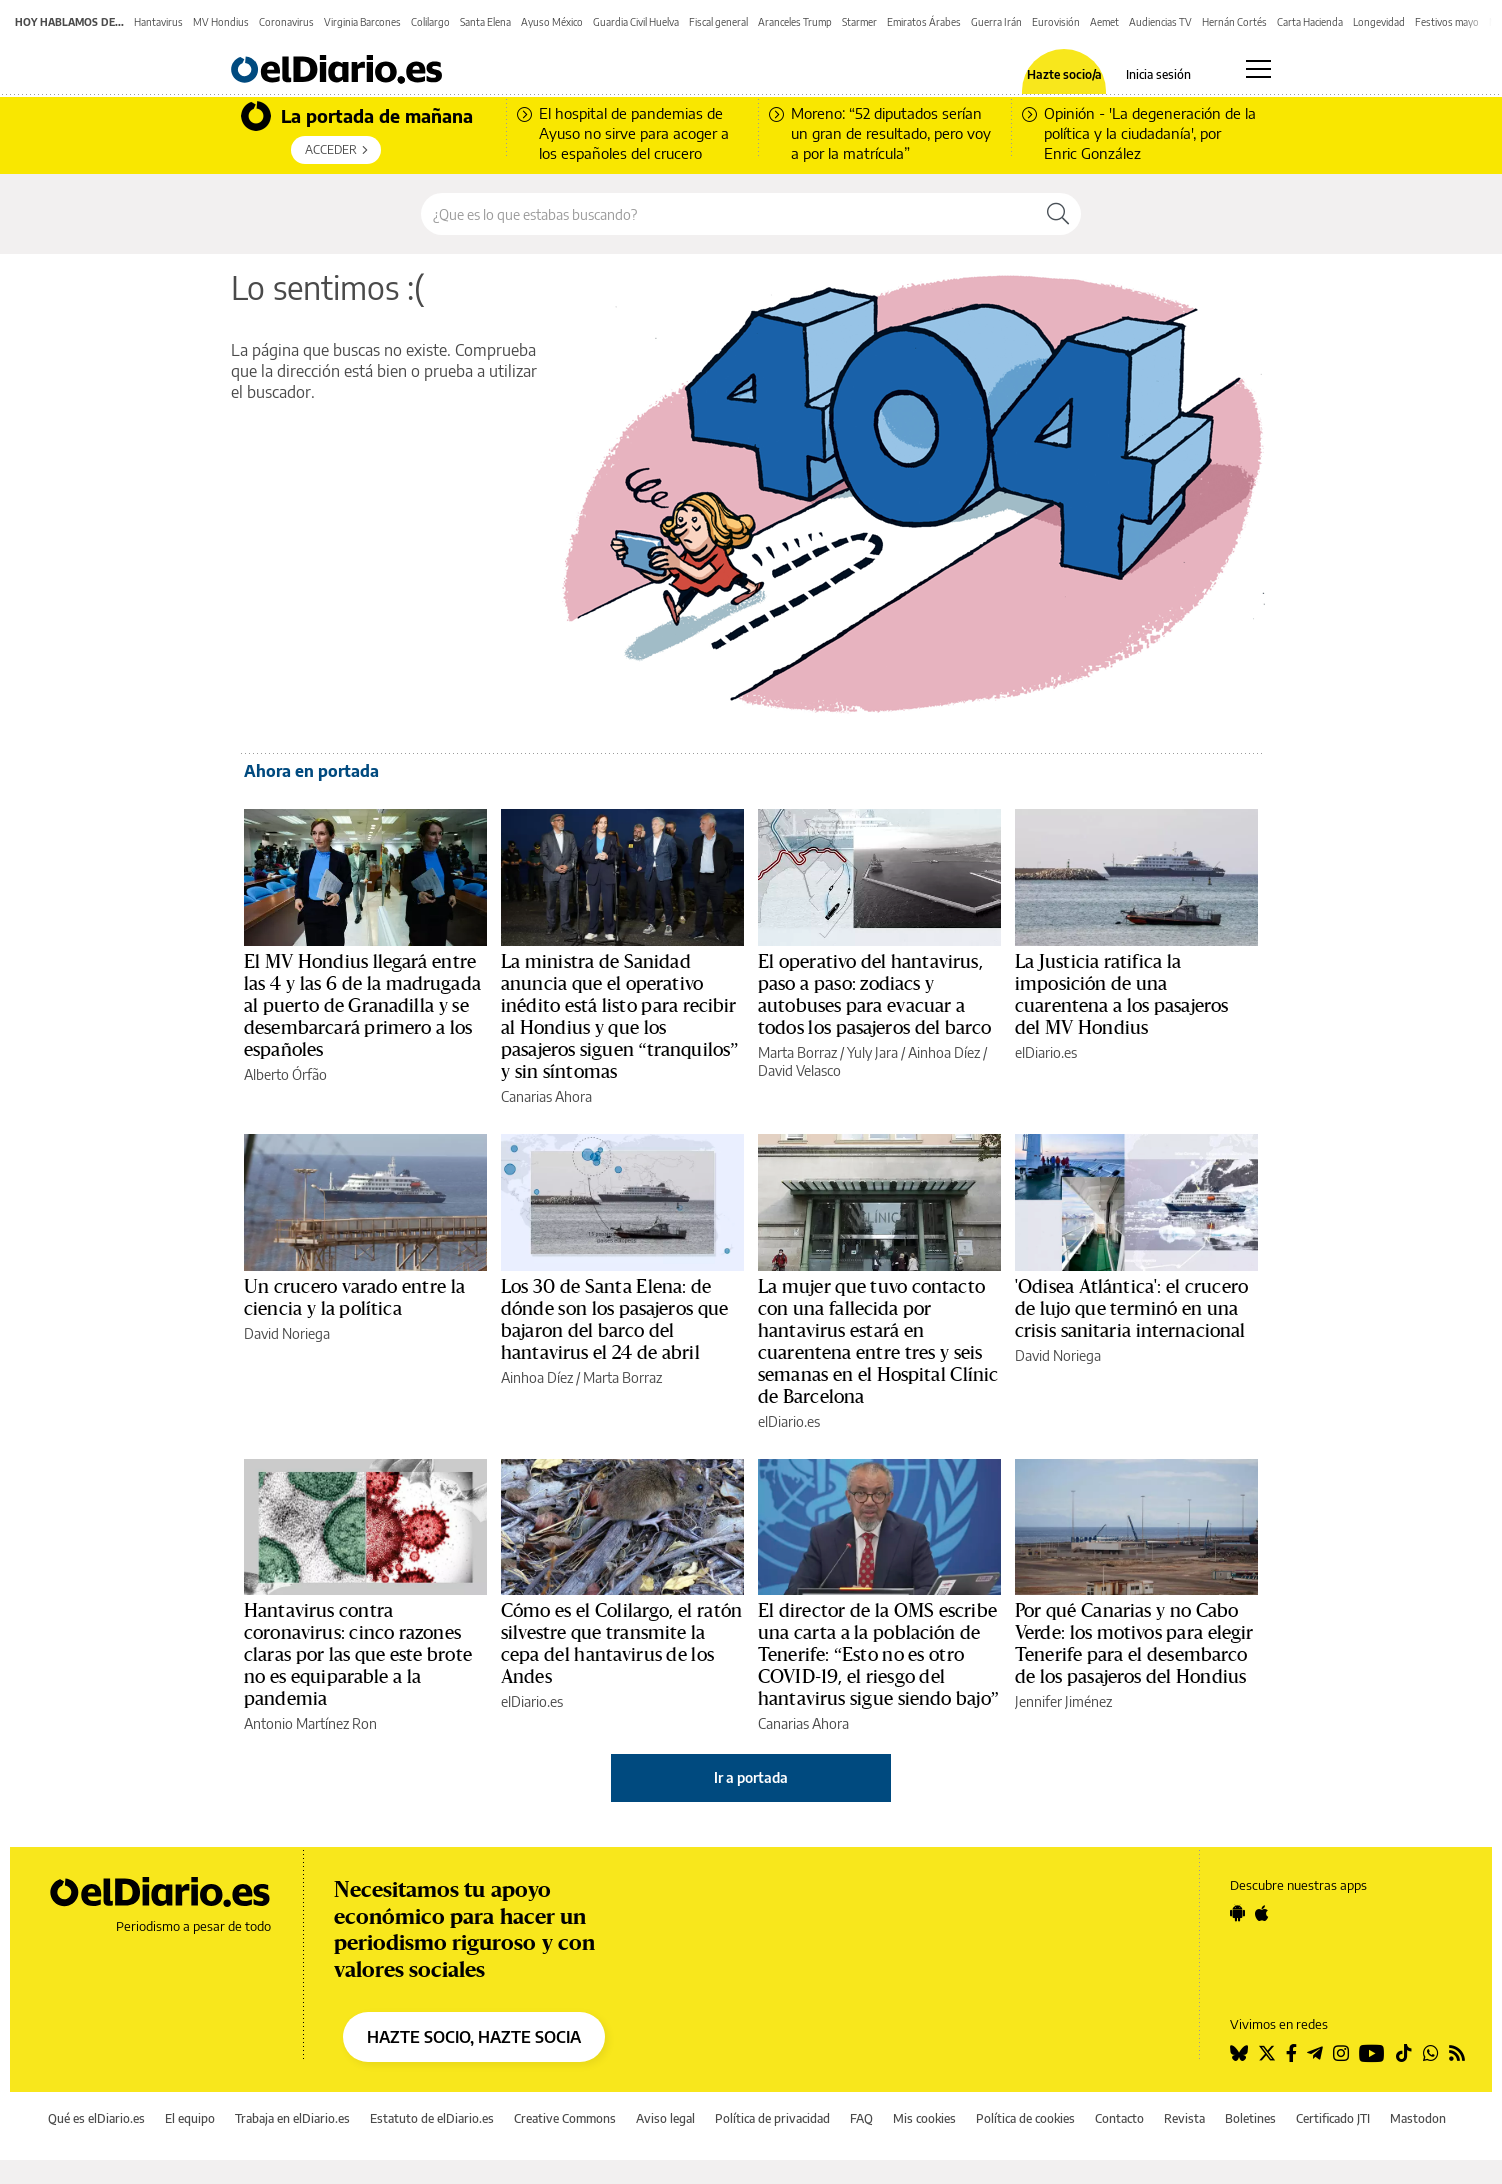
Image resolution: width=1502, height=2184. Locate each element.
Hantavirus (158, 22)
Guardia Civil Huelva (636, 22)
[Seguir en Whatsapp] (1431, 2053)
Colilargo (430, 22)
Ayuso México (552, 22)
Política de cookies (1025, 2118)
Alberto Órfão (285, 1074)
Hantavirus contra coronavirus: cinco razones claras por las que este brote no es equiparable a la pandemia (358, 1655)
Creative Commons (565, 2118)
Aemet (1104, 22)
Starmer (859, 22)
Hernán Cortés (1234, 22)
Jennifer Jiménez (1063, 1701)
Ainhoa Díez (944, 1052)
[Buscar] (1058, 214)
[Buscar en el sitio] (728, 214)
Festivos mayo (1447, 22)
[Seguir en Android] (1237, 1913)
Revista (1184, 2118)
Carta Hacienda (1310, 22)
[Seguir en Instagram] (1341, 2053)
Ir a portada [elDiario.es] (751, 1777)
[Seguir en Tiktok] (1404, 2053)
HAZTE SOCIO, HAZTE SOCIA (474, 2037)
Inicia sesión (1158, 75)
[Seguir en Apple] (1262, 1913)
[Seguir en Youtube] (1372, 2053)
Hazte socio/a (1064, 75)
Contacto (1119, 2118)
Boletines (1250, 2118)
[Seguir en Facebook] (1291, 2053)
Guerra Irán (996, 22)
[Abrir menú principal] (1258, 69)
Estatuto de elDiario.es (432, 2118)
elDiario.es (1046, 1052)
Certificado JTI (1333, 2118)
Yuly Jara (872, 1052)
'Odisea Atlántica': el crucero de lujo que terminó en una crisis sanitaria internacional (1131, 1309)
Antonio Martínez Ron (310, 1723)
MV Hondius (221, 22)
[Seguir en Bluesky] (1239, 2053)
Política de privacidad (772, 2118)
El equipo (190, 2118)
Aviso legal (665, 2118)
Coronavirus (286, 22)
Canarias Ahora (546, 1096)
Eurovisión (1056, 22)
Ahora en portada (311, 771)
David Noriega (287, 1333)
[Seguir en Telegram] (1315, 2053)
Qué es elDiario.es (96, 2118)
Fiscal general (718, 22)
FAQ (861, 2118)
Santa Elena (485, 22)
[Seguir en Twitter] (1267, 2053)
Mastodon (1418, 2118)
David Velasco (799, 1070)
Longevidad (1379, 22)
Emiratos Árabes (924, 22)
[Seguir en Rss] (1457, 2053)
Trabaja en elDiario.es (292, 2118)
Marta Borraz (797, 1052)
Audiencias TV (1160, 22)
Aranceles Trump (795, 22)
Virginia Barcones (362, 22)
